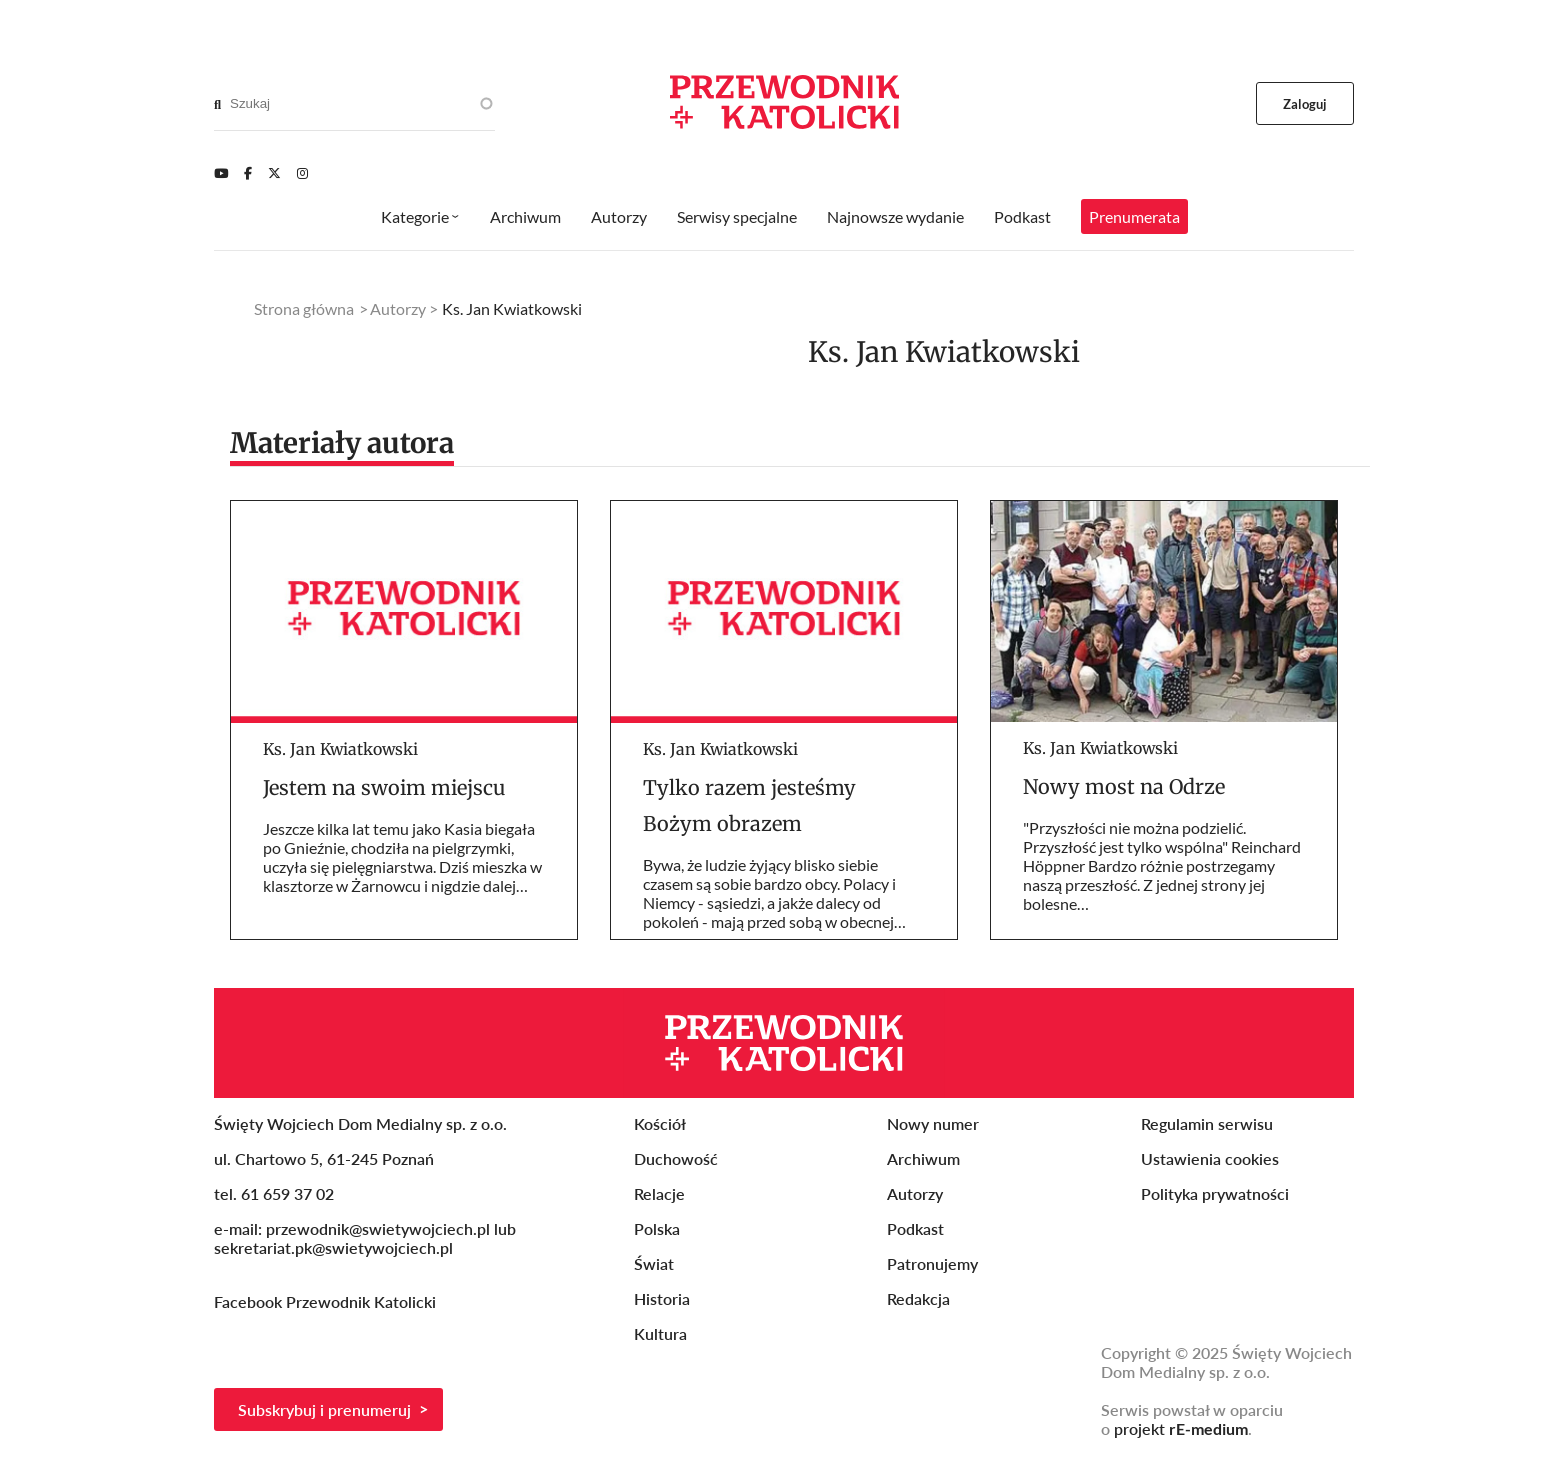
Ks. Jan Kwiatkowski (340, 749)
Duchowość (676, 1158)
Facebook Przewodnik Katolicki (327, 1301)
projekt (1181, 1428)
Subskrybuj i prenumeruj (324, 1409)
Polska (657, 1228)
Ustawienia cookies (1210, 1158)
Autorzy (619, 216)
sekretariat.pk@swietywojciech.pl (333, 1247)
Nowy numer (933, 1123)
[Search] (217, 104)
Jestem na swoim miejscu (384, 787)
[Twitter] (274, 173)
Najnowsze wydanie (895, 216)
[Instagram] (302, 173)
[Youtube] (221, 173)
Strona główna (304, 308)
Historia (662, 1298)
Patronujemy (932, 1263)
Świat (654, 1263)
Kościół (660, 1123)
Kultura (660, 1333)
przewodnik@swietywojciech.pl (378, 1228)
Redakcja (918, 1298)
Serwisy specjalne (737, 216)
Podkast (1022, 216)
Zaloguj (1305, 104)
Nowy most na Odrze (1124, 786)
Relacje (659, 1193)
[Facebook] (248, 173)
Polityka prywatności (1215, 1193)
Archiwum (525, 216)
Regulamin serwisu (1207, 1123)
